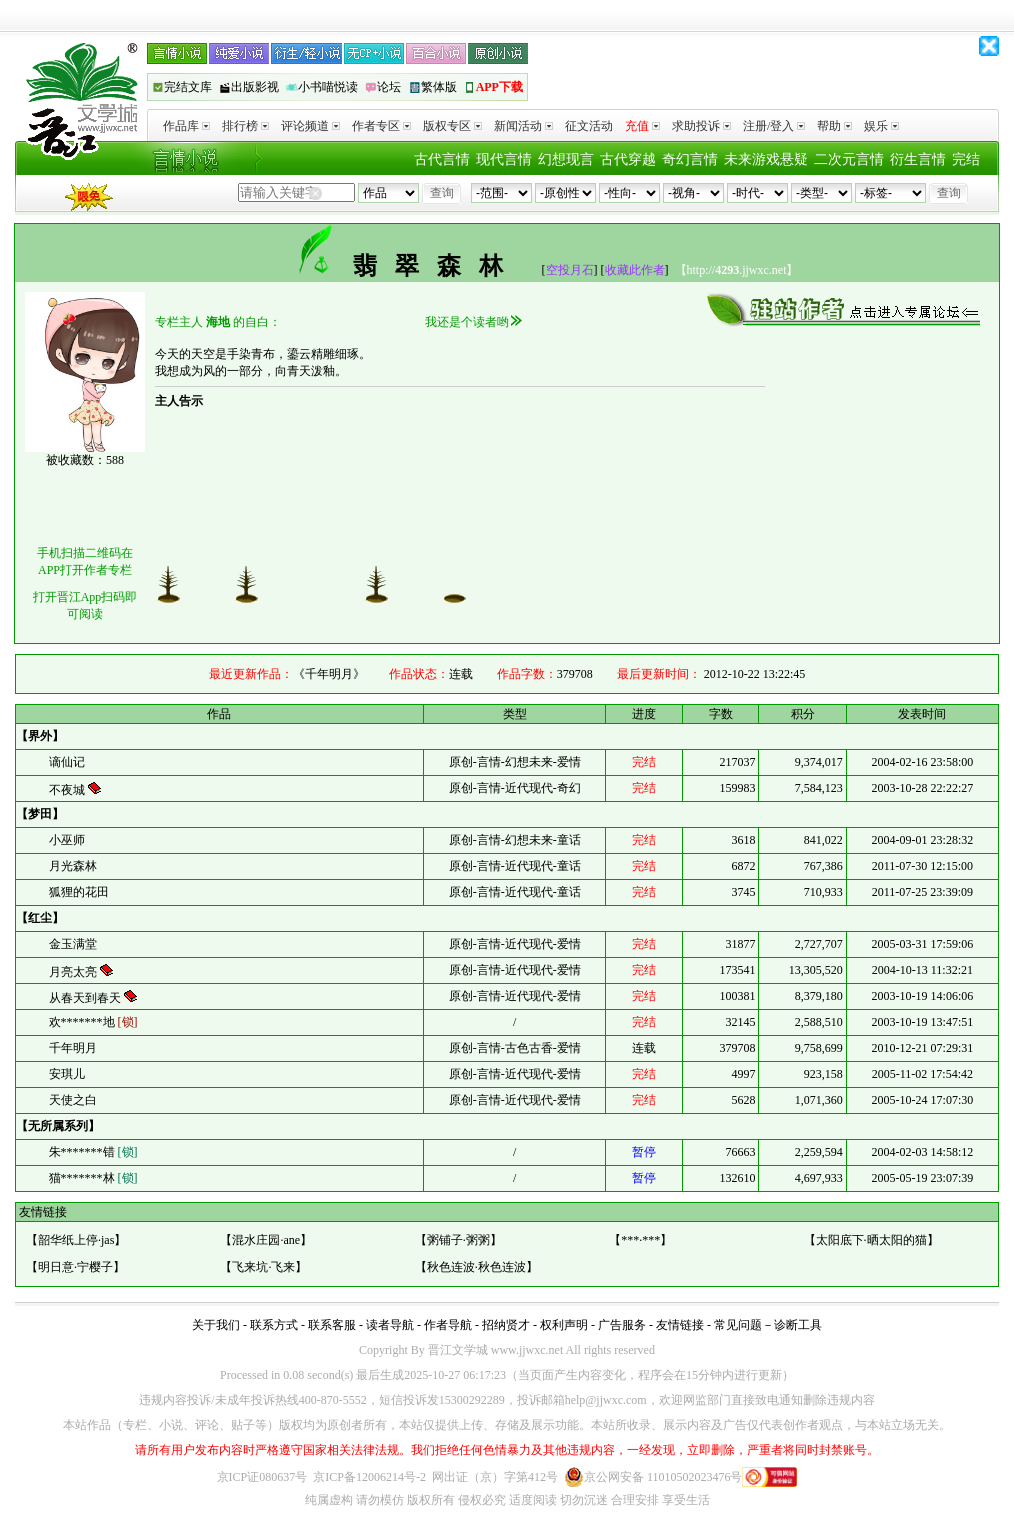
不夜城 (68, 790)
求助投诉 (701, 126)
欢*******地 (93, 1022)
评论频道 (310, 126)
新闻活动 (523, 126)
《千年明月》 (329, 674)
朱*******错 (93, 1152)
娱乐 (881, 126)
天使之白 (73, 1100)
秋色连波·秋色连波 (476, 1267)
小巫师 (67, 840)
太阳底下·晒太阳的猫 (871, 1240)
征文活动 (589, 126)
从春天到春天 (86, 998)
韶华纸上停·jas (76, 1240)
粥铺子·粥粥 (458, 1240)
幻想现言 (566, 159)
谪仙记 (67, 762)
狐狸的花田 (79, 892)
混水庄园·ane (266, 1240)
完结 (966, 159)
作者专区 (381, 126)
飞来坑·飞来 (263, 1267)
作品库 (186, 126)
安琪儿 (67, 1074)
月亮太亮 (74, 972)
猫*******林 (93, 1178)
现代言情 (504, 159)
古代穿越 (628, 159)
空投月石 (570, 270)
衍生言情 (918, 159)
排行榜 (245, 126)
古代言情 (442, 159)
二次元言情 (849, 159)
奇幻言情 (690, 159)
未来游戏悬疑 (766, 159)
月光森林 (73, 866)
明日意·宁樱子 (75, 1267)
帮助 (834, 126)
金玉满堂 (73, 944)
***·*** (640, 1240)
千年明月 (73, 1048)
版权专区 (452, 126)
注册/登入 (774, 126)
